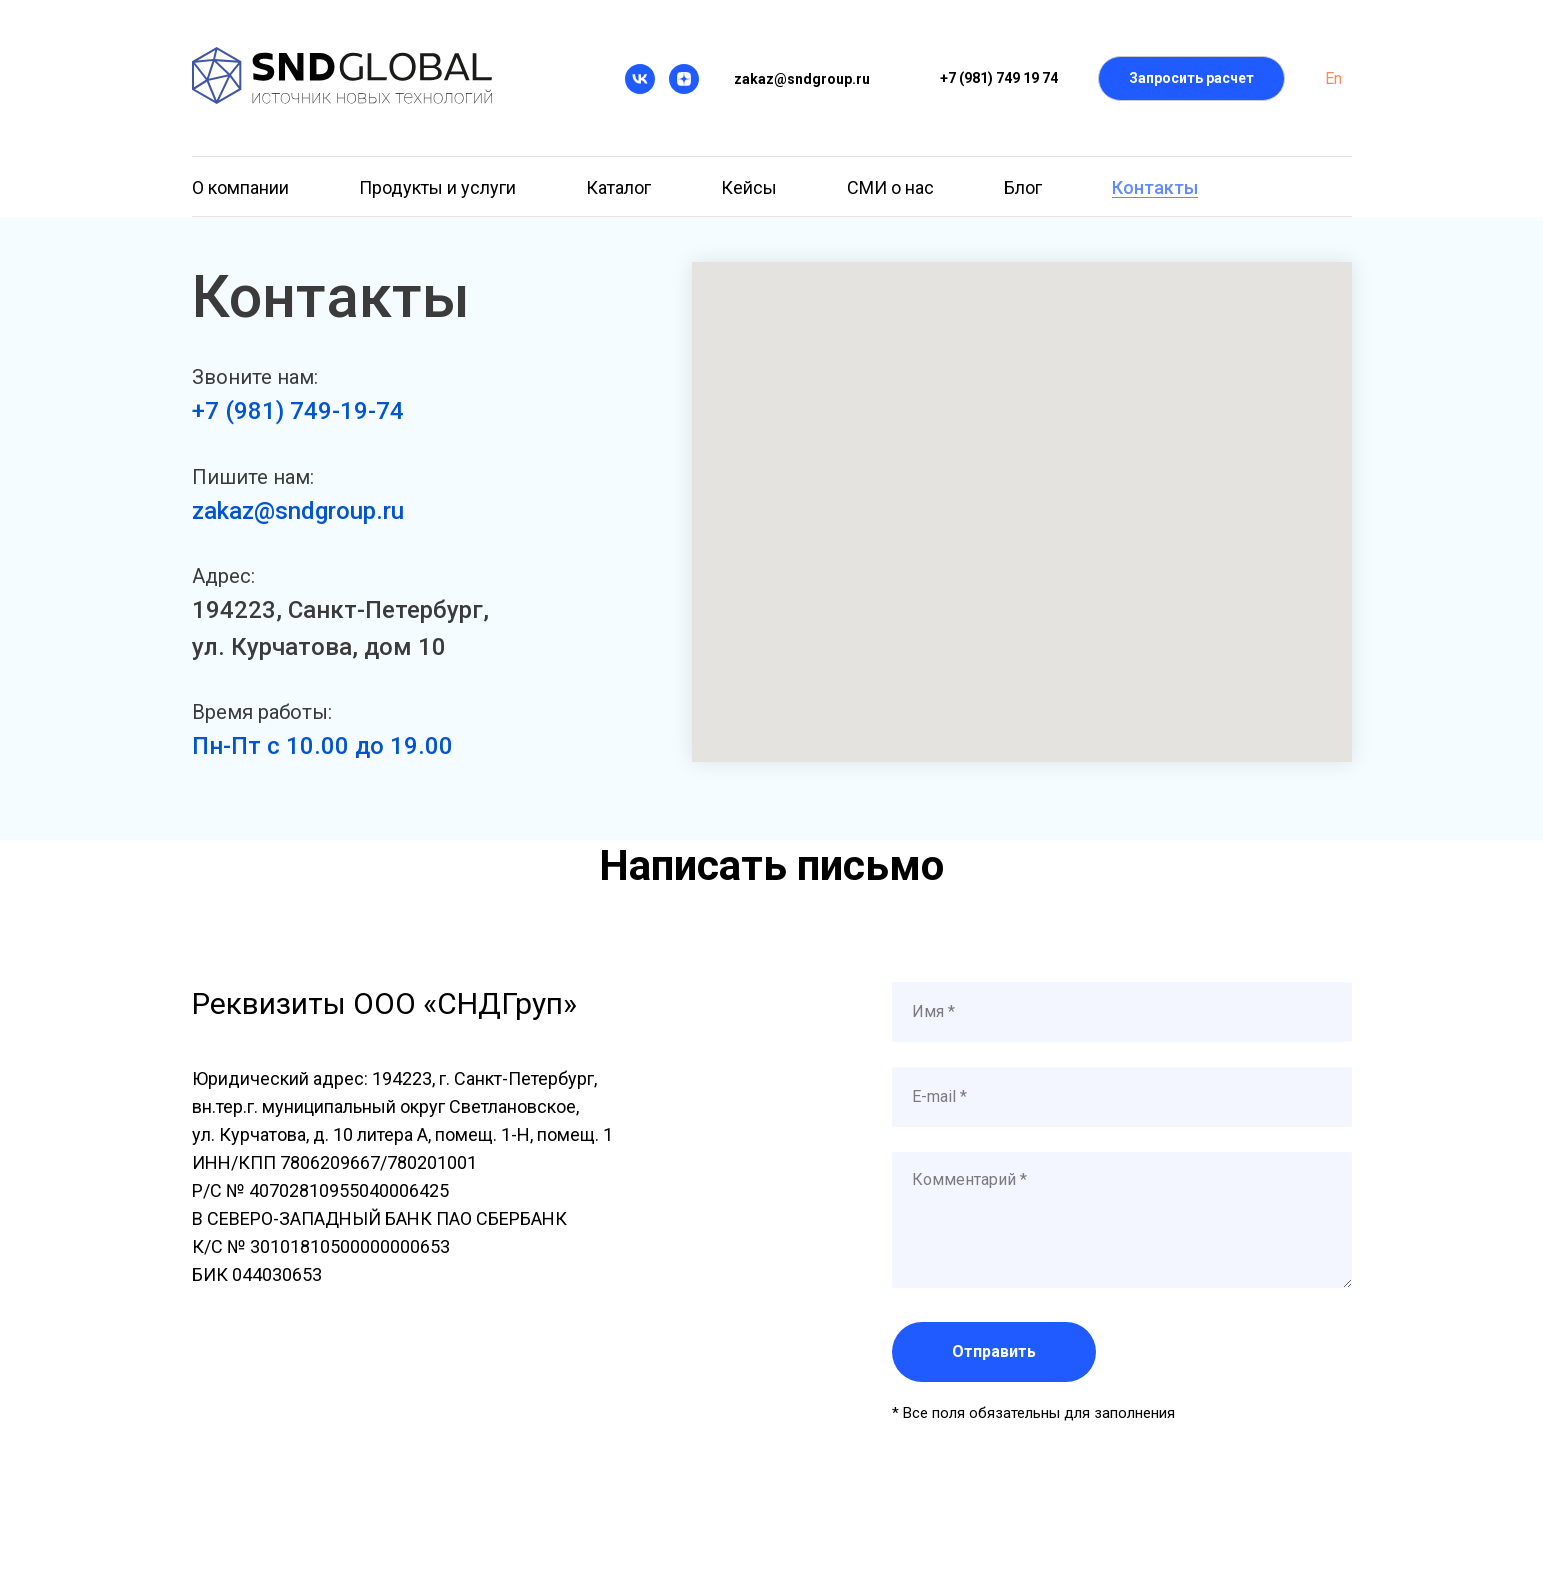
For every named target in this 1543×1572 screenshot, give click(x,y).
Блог (1023, 187)
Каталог (618, 187)
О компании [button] (240, 187)
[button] (1191, 78)
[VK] (640, 79)
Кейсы (749, 187)
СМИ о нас (890, 187)
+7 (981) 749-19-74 (298, 411)
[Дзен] (684, 79)
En (1333, 78)
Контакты (1155, 187)
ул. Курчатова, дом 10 (319, 647)
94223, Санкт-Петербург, (347, 610)
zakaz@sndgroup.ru (298, 511)
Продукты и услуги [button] (437, 187)
